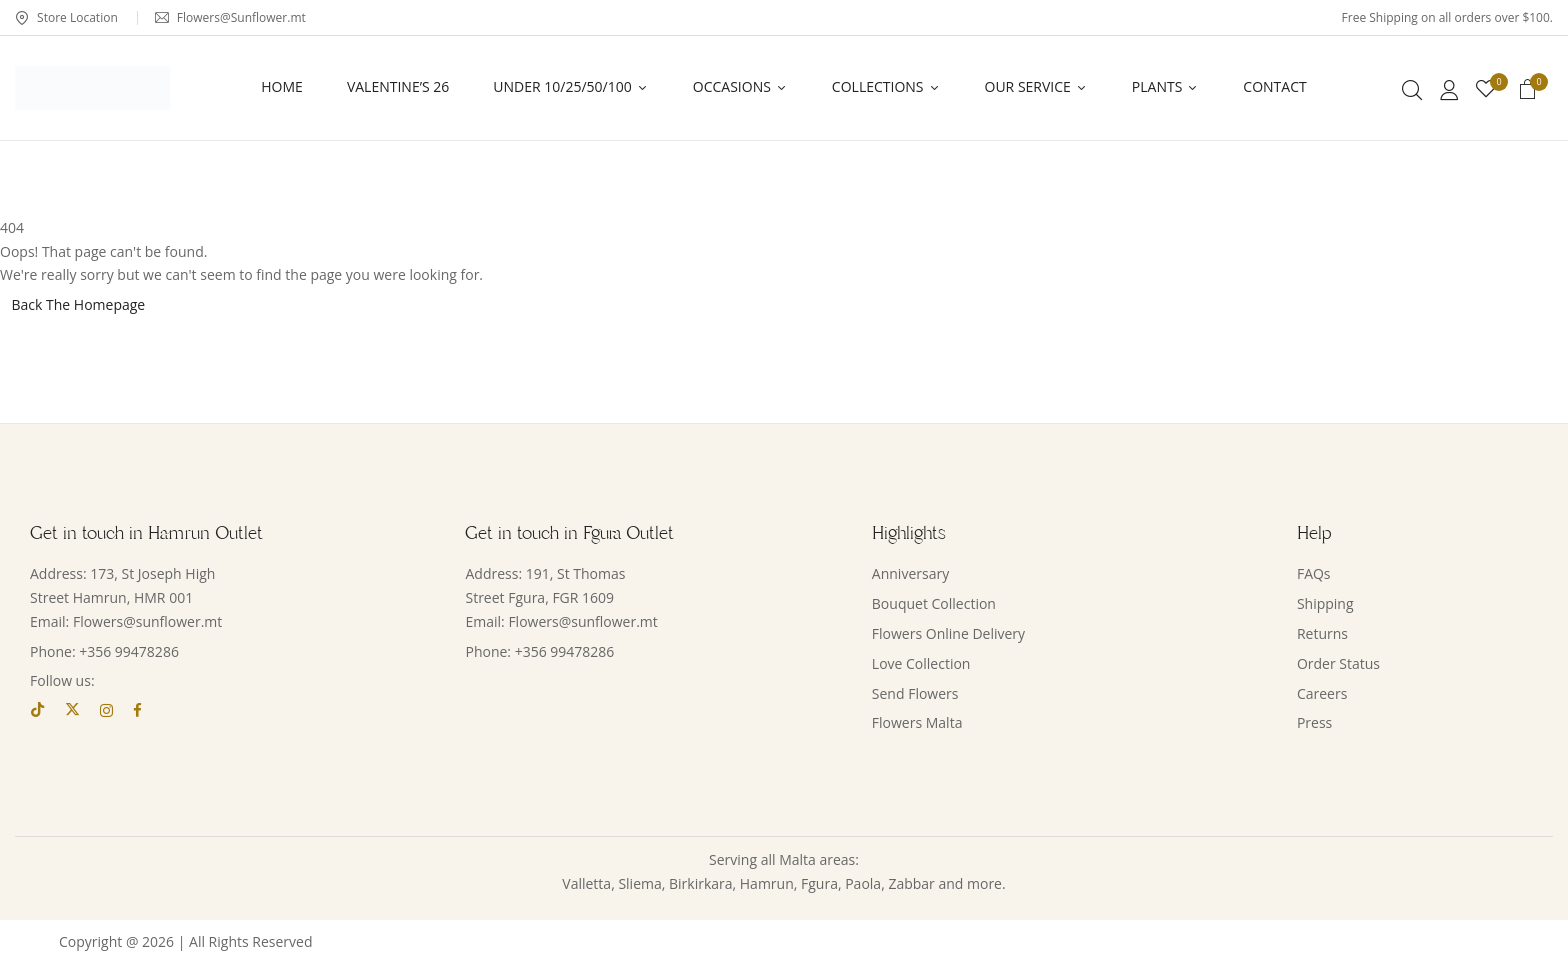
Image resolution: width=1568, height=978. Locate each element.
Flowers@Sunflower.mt (230, 17)
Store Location (66, 17)
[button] (1528, 92)
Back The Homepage (79, 304)
